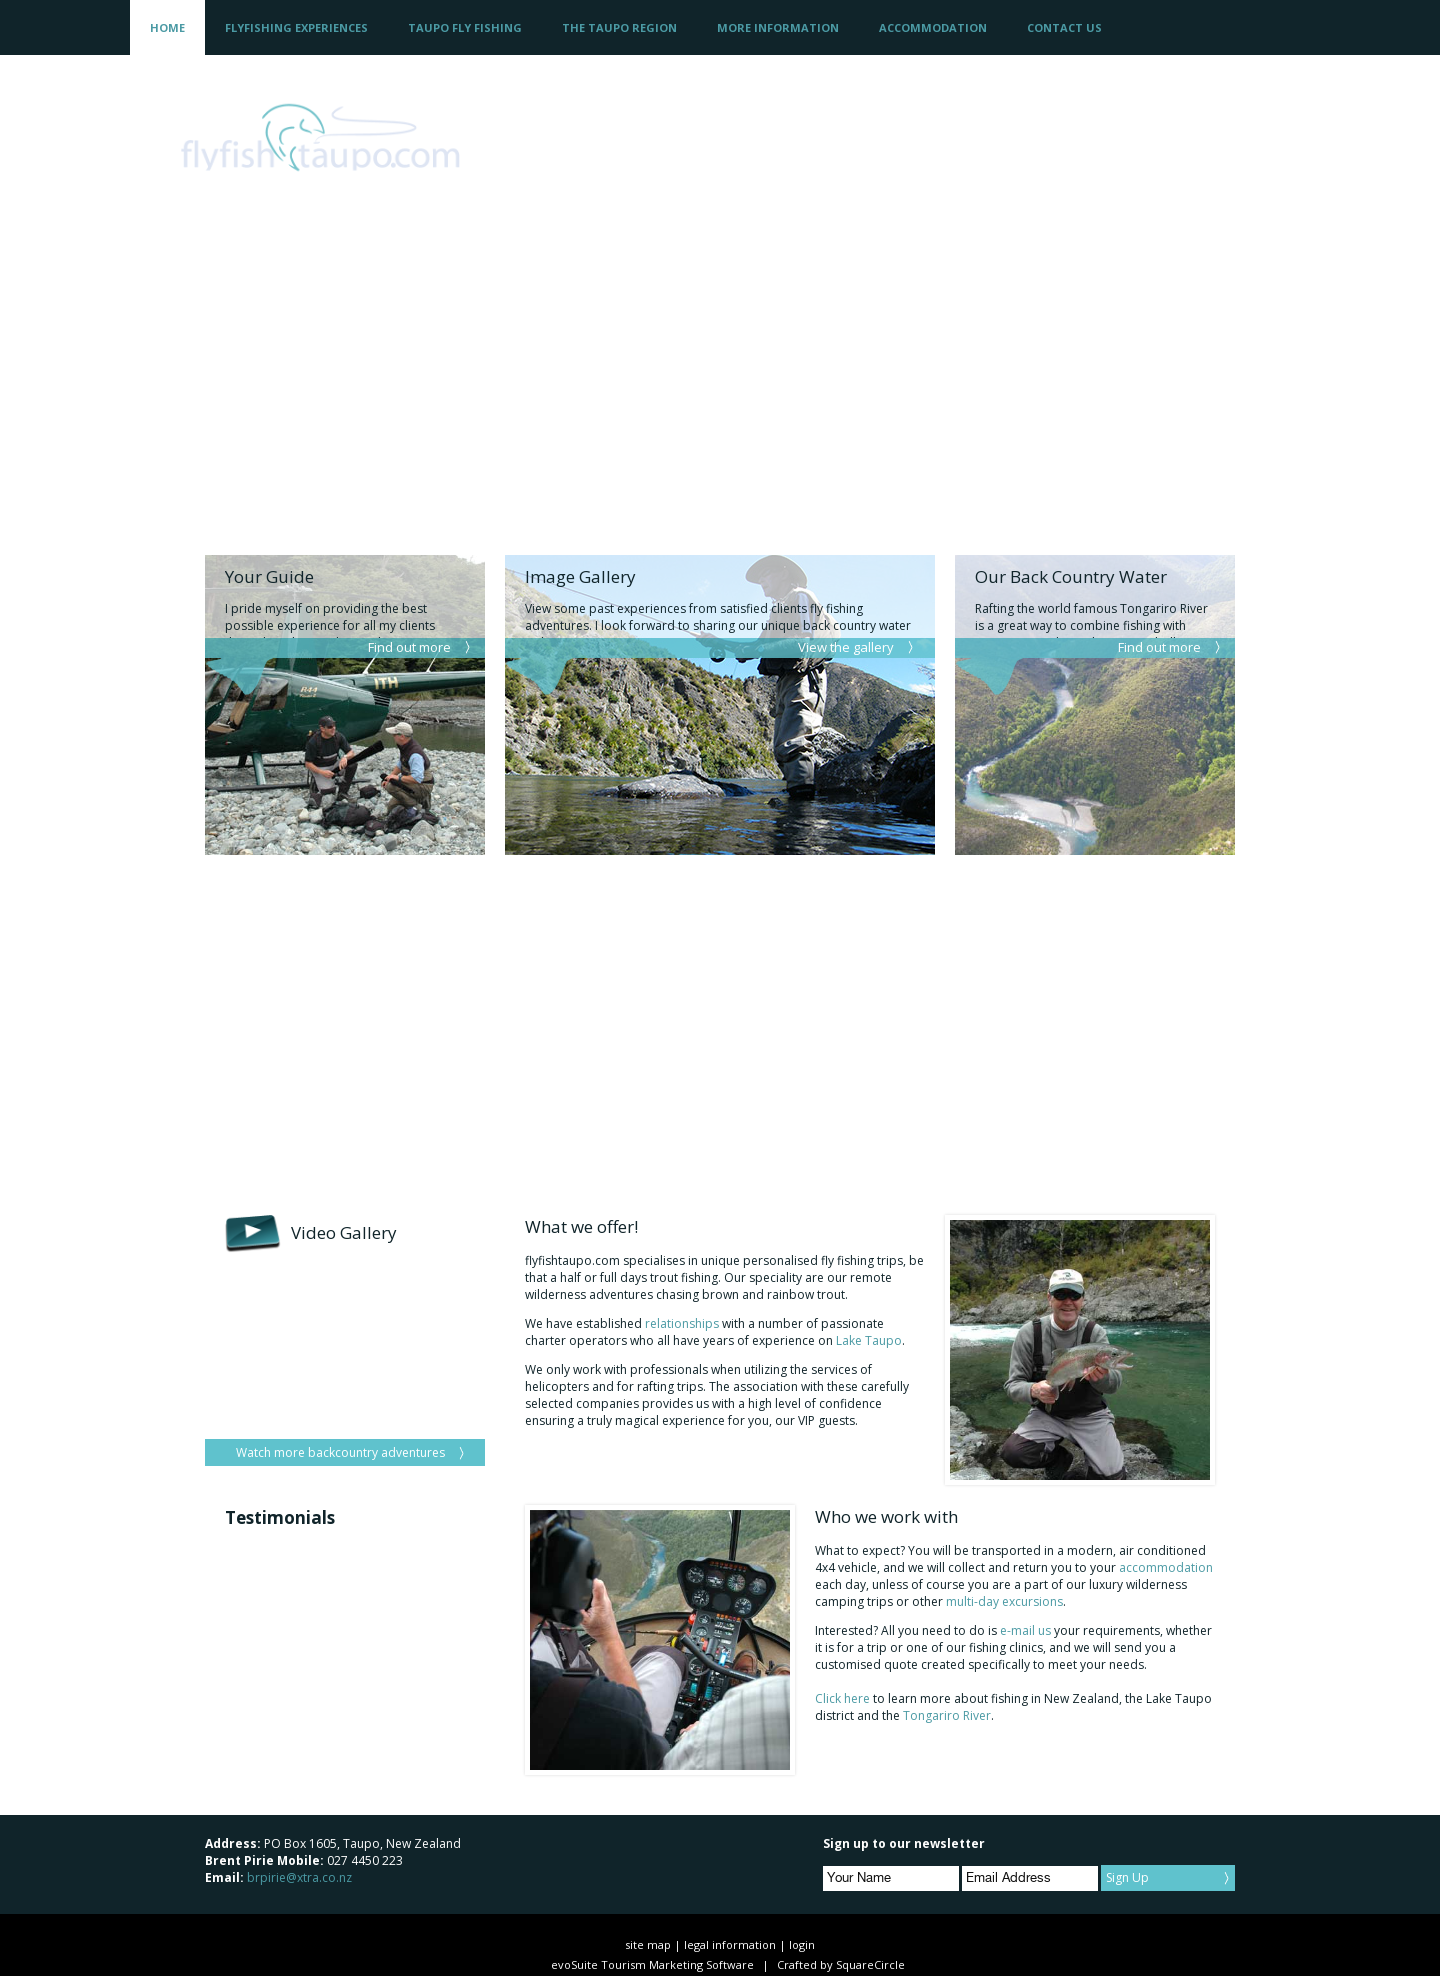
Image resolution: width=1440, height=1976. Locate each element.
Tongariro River (947, 1715)
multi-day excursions (1004, 1601)
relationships (682, 1323)
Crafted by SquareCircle (841, 1964)
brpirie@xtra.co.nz (299, 1877)
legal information (730, 1944)
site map (648, 1944)
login (802, 1944)
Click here (842, 1698)
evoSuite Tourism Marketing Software (652, 1964)
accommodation (1166, 1567)
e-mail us (1027, 1630)
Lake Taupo (869, 1340)
